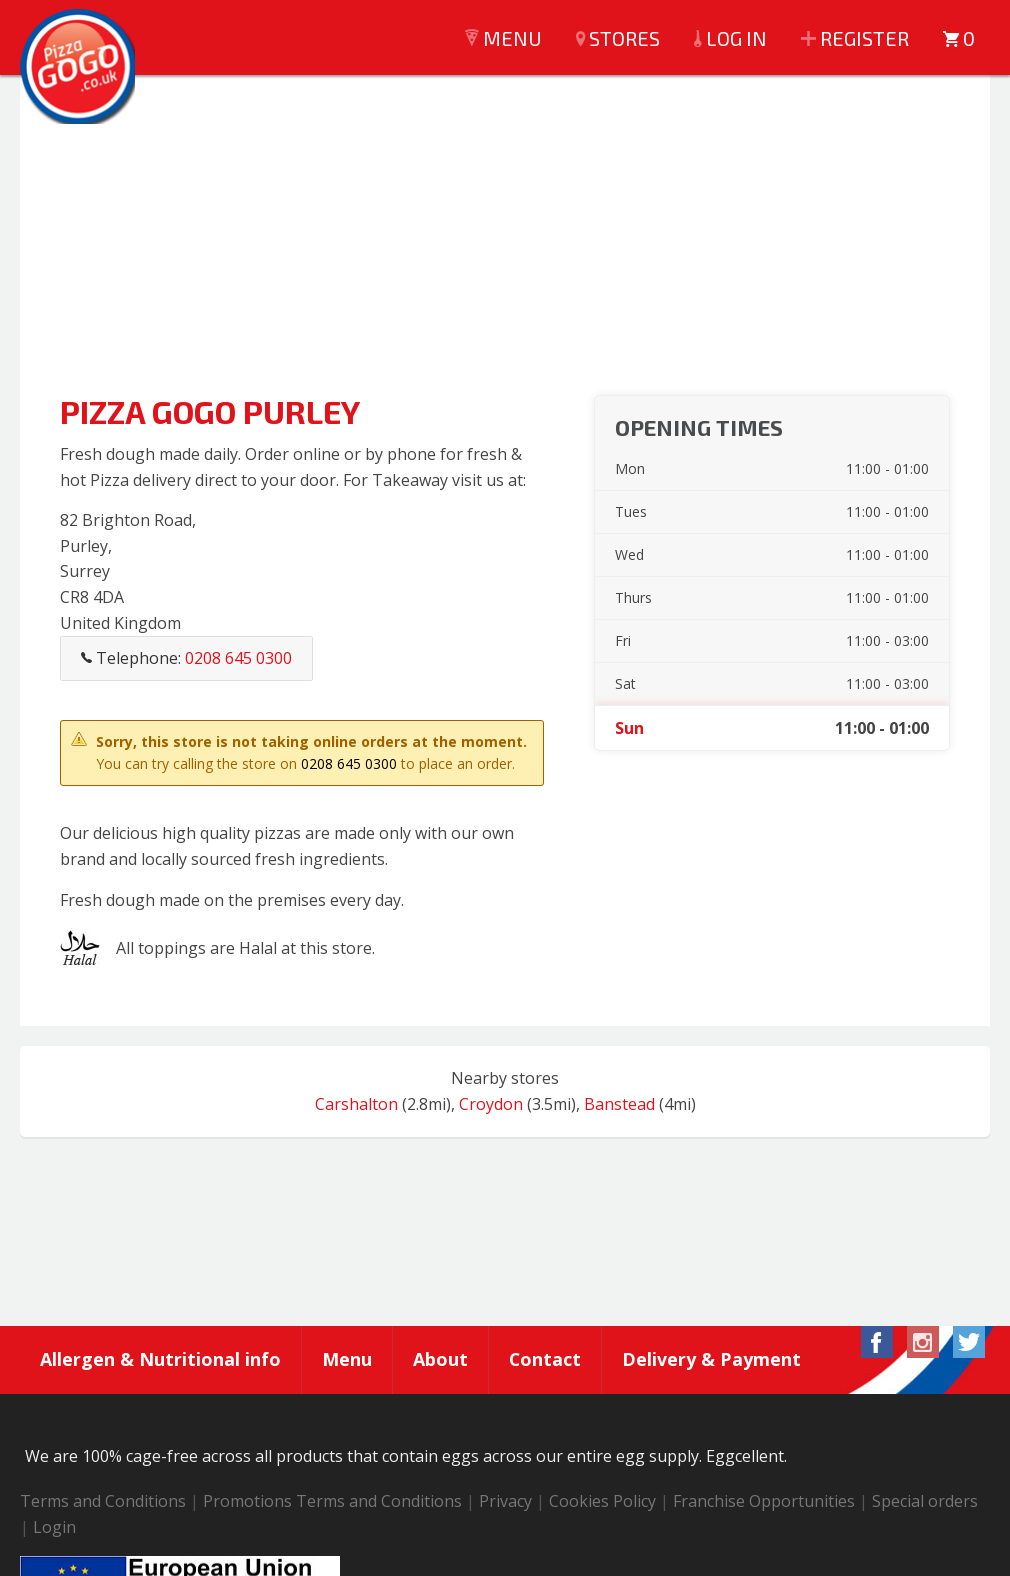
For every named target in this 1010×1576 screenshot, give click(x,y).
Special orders (925, 1502)
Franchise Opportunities (764, 1502)
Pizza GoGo (80, 70)
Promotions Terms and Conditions (332, 1502)
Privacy (505, 1502)
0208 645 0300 (349, 763)
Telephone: (186, 658)
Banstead (619, 1104)
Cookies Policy (602, 1502)
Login (54, 1527)
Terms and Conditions (103, 1502)
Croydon (491, 1104)
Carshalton (356, 1104)
